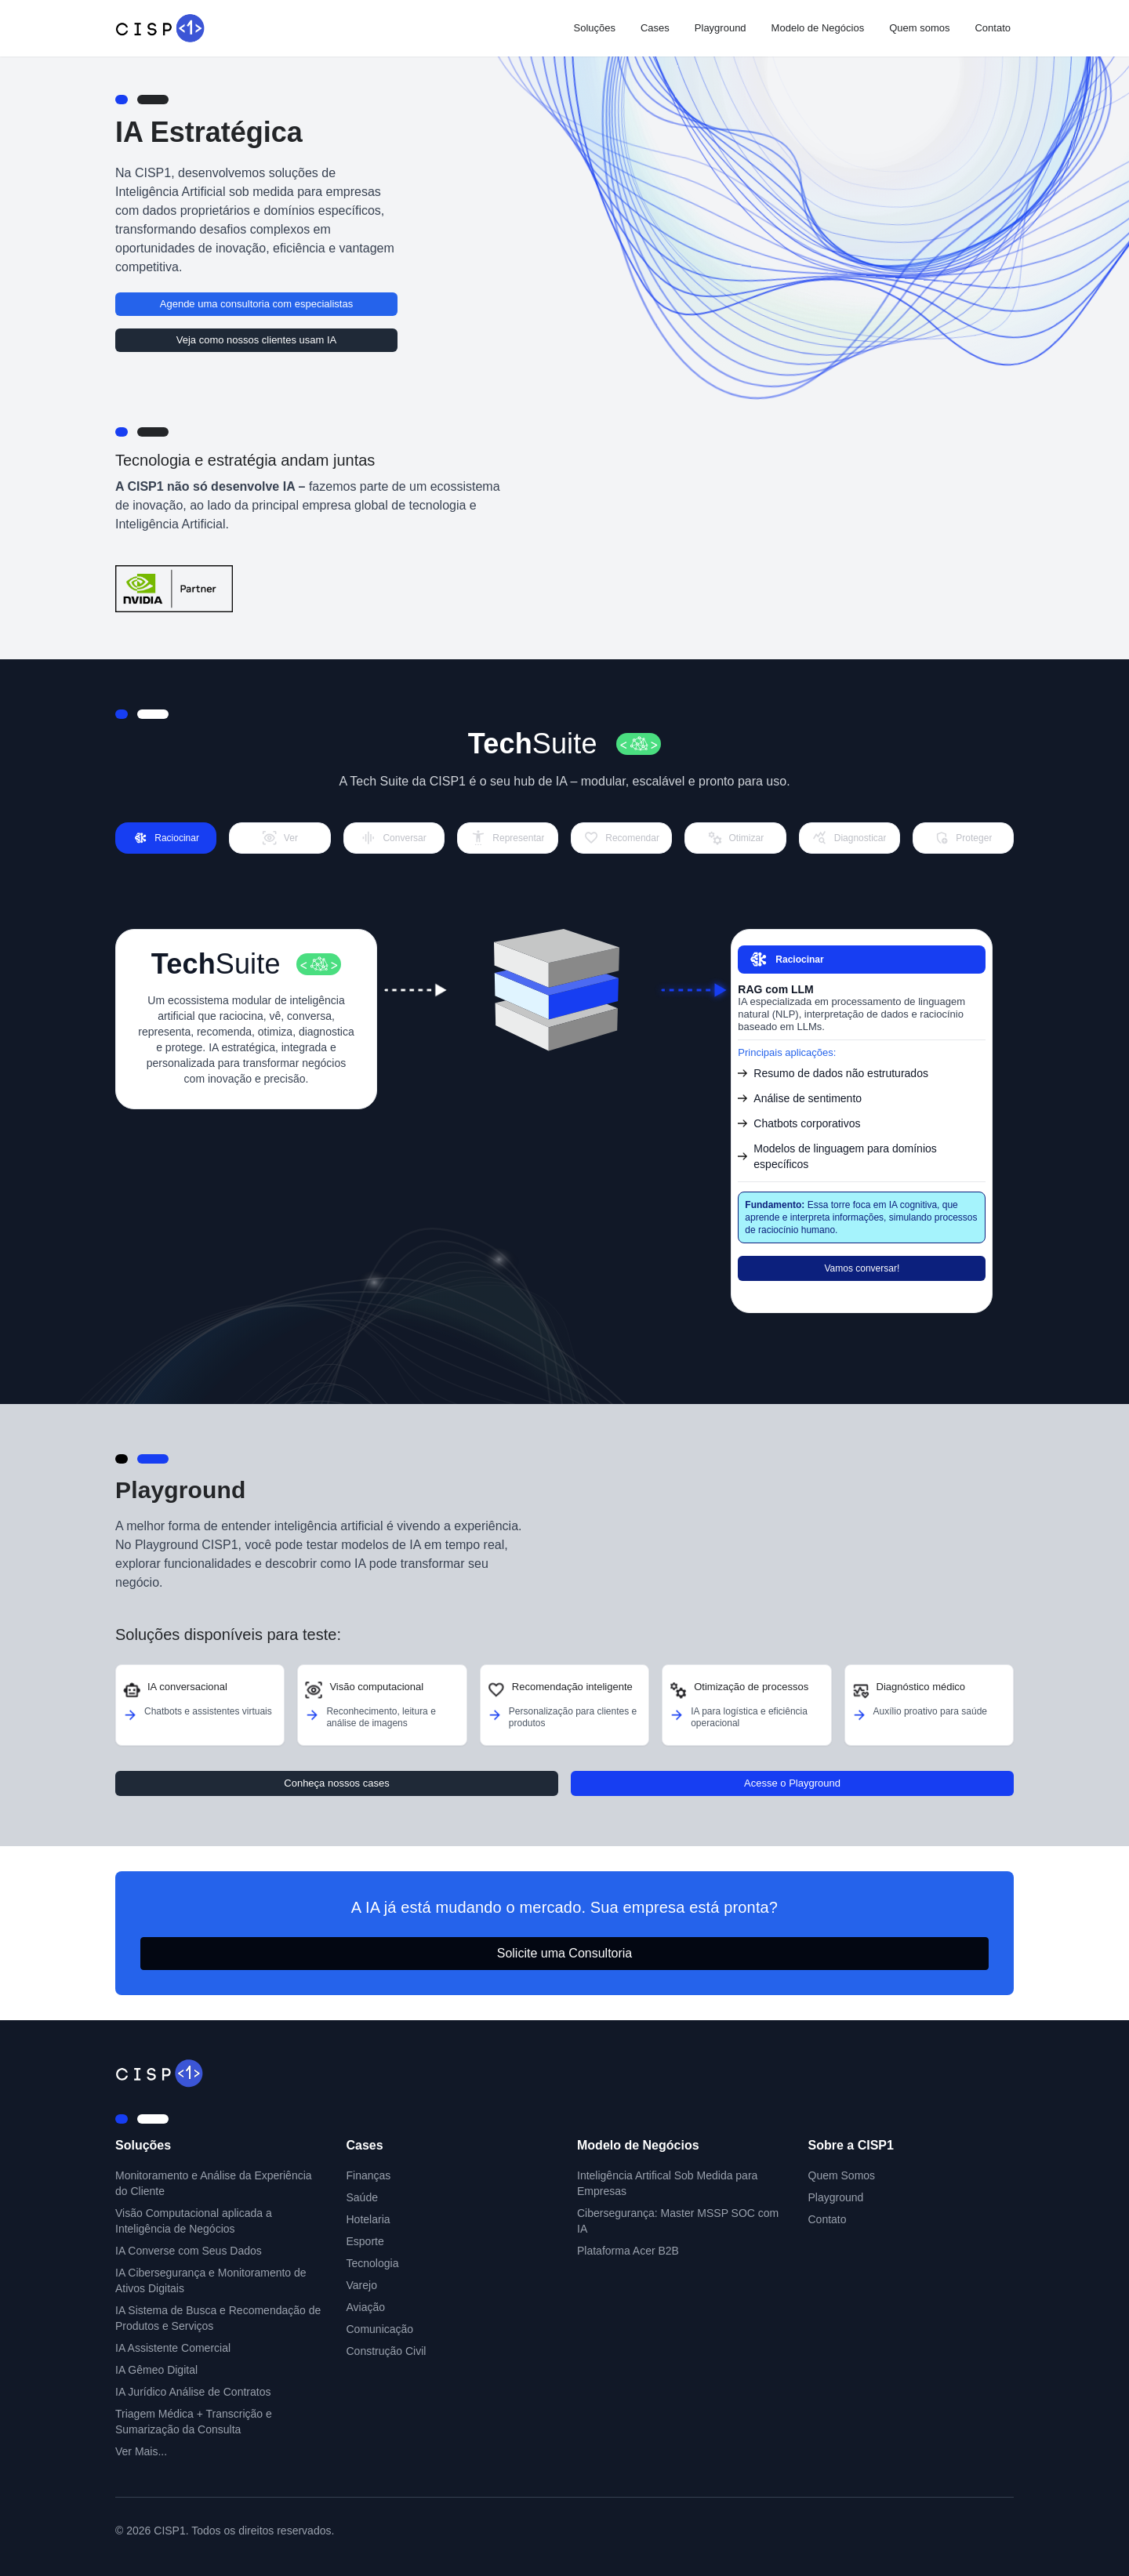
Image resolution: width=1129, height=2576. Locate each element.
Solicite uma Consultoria (565, 1953)
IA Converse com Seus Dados (188, 2250)
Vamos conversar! (861, 1268)
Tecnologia (373, 2263)
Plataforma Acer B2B (628, 2250)
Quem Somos (842, 2175)
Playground (720, 28)
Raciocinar (785, 960)
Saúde (362, 2197)
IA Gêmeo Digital (156, 2370)
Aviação (366, 2307)
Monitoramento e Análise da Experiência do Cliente (213, 2183)
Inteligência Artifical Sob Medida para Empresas (667, 2183)
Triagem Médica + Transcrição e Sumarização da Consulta (193, 2421)
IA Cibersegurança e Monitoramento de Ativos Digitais (211, 2280)
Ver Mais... (141, 2451)
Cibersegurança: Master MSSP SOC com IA (678, 2221)
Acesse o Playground (792, 1783)
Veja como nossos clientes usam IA (256, 340)
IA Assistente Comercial (173, 2348)
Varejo (362, 2285)
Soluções (594, 28)
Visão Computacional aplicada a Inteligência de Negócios (193, 2221)
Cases (655, 28)
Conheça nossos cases (336, 1783)
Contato (993, 28)
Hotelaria (368, 2219)
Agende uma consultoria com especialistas (256, 304)
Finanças (369, 2175)
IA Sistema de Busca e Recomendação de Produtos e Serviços (218, 2318)
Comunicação (380, 2329)
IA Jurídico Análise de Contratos (192, 2392)
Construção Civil (387, 2351)
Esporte (365, 2241)
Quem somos (919, 28)
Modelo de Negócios (818, 28)
